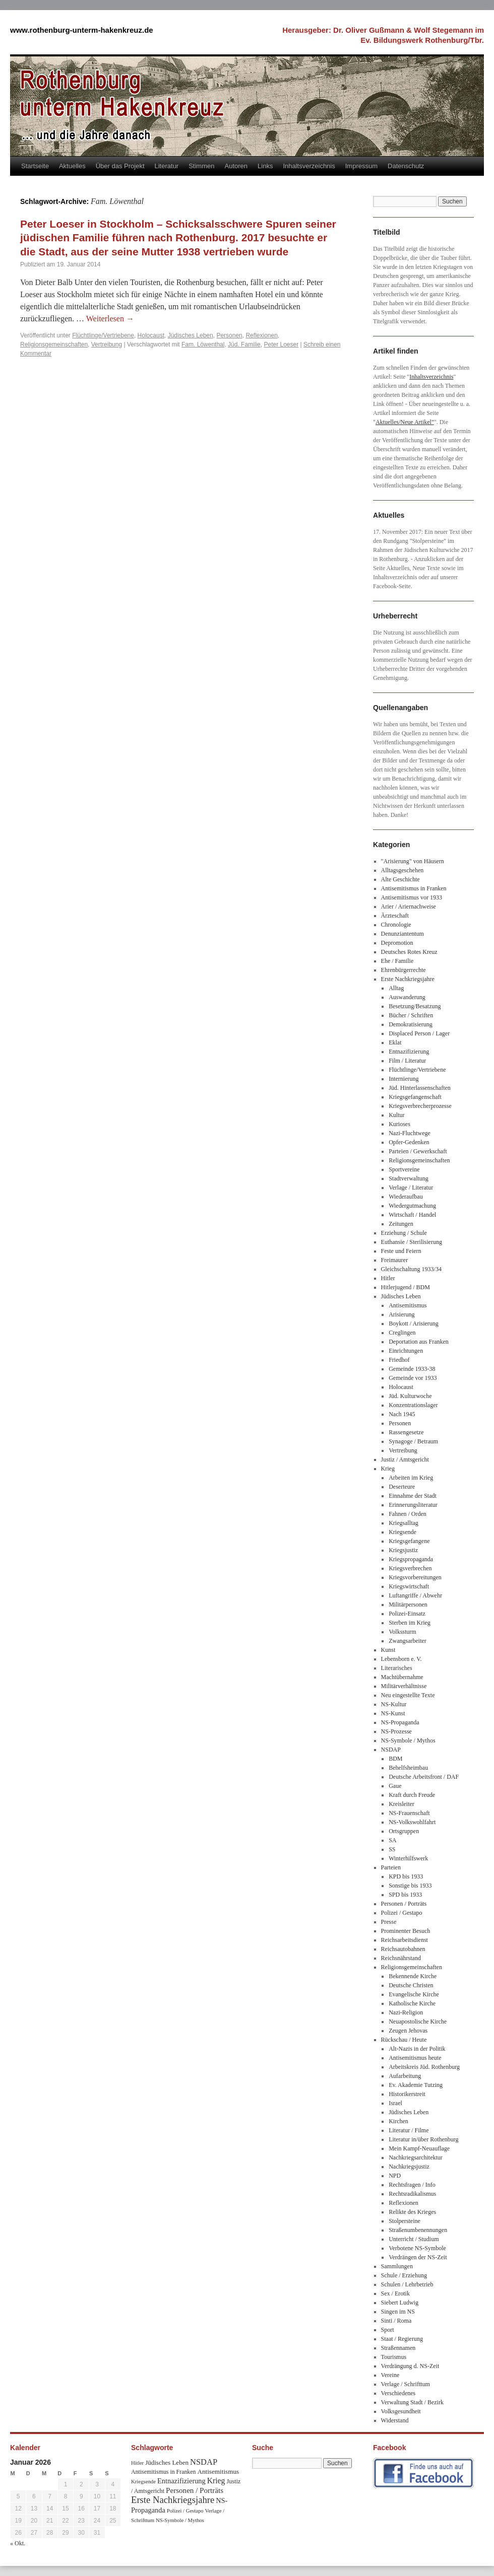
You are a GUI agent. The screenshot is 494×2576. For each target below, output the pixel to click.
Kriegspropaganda (411, 1559)
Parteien (391, 1867)
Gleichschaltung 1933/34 (411, 1269)
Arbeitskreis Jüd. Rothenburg (424, 2066)
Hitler (388, 1278)
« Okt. (17, 2543)
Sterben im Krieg (409, 1622)
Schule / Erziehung (404, 2275)
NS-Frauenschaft (409, 1813)
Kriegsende (402, 1532)
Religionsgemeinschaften (54, 344)
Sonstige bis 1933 (410, 1885)
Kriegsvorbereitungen (415, 1577)
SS (392, 1849)
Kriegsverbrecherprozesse (420, 1105)
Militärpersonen (408, 1604)
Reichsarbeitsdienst (404, 1939)
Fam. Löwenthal (202, 344)
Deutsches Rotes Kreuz (409, 951)
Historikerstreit (407, 2094)
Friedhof (399, 1359)
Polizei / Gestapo (401, 1912)
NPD (395, 2175)
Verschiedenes (398, 2393)
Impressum (361, 166)
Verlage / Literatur (411, 1187)
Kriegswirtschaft (409, 1586)
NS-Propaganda (400, 1722)
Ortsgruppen (404, 1831)
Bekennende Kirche (413, 1976)
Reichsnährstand (401, 1958)
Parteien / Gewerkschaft (418, 1151)
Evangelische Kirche (414, 1994)
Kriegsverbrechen (410, 1568)
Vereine (390, 2375)
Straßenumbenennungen (418, 2230)
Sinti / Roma (396, 2320)
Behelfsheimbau (408, 1767)
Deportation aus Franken (419, 1341)
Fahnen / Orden (407, 1513)
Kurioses (399, 1124)
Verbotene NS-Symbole (417, 2248)
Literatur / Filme (408, 2130)
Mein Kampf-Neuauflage (419, 2148)
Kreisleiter (401, 1803)
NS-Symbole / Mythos (408, 1740)
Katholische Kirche (412, 2003)
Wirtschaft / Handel (412, 1214)
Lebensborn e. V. (401, 1658)
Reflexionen (261, 335)
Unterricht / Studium (414, 2239)
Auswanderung (407, 997)
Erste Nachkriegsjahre (408, 979)
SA (392, 1840)
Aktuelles (72, 166)
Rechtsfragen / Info (412, 2184)
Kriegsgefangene (409, 1541)
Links (265, 166)
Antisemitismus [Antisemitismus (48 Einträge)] (218, 2471)
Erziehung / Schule (404, 1232)
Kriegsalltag (403, 1522)
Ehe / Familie (397, 960)
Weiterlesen (110, 318)
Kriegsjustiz (403, 1550)
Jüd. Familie (244, 344)
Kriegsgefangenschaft (415, 1096)
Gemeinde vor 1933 (413, 1377)
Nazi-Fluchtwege (409, 1133)
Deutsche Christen (411, 1985)
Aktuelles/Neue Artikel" (405, 422)
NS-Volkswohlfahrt (412, 1822)
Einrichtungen (406, 1350)
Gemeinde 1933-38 (412, 1368)
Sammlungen (397, 2266)
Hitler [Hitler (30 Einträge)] (137, 2463)
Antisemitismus (407, 1305)
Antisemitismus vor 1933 (411, 897)
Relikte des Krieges (412, 2211)
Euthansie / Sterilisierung (411, 1241)
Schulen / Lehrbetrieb (407, 2284)
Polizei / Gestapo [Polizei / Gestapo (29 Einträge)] (185, 2511)
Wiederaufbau (405, 1196)
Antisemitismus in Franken (414, 888)
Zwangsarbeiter (407, 1640)
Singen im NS (398, 2311)
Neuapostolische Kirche (418, 2021)
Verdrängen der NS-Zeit (418, 2257)
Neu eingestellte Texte (408, 1695)
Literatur (167, 166)
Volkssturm (402, 1631)
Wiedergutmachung (412, 1205)
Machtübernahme (402, 1677)
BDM (395, 1758)
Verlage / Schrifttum (405, 2384)
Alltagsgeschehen (402, 870)
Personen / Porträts (404, 1903)
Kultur (396, 1115)
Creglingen (402, 1332)
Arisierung (401, 1314)
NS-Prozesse (396, 1731)
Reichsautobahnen (403, 1949)
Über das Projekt (120, 166)
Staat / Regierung (402, 2338)
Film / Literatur (407, 1060)
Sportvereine (404, 1169)
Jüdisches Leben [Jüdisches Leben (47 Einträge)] (167, 2462)
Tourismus (394, 2356)
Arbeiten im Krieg (411, 1477)
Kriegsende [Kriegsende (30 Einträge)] (143, 2481)
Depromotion (397, 942)
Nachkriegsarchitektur (416, 2157)
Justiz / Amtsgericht (405, 1459)
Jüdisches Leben (190, 335)
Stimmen (201, 166)
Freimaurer (394, 1260)
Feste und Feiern (401, 1251)
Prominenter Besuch (405, 1930)
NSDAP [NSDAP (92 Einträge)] (203, 2462)
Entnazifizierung (409, 1051)
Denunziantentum (402, 933)
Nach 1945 (402, 1414)
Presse (389, 1921)
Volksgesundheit (401, 2411)
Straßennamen (398, 2347)
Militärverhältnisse (404, 1686)
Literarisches (396, 1668)
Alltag (396, 988)
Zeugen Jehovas (408, 2030)
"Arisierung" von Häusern (412, 861)
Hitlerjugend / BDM (405, 1287)
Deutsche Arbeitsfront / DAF (424, 1776)
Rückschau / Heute (404, 2039)
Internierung (403, 1078)
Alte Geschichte (400, 879)
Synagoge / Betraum (413, 1441)
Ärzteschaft (395, 915)
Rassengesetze (406, 1432)
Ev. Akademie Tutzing (416, 2084)
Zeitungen (401, 1223)
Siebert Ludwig (399, 2302)
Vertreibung (106, 344)
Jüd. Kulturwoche (410, 1396)
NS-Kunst (393, 1713)
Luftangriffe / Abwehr (415, 1595)
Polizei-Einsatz (407, 1613)
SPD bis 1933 (405, 1894)
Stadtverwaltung (408, 1178)
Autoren (236, 166)
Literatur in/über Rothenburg (423, 2139)
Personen (229, 335)
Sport (387, 2329)
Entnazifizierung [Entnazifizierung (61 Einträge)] (181, 2481)
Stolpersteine (404, 2220)
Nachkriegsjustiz (409, 2166)
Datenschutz (406, 166)
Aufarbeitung (405, 2075)
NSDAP (391, 1749)
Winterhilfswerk (408, 1858)
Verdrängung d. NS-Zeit (410, 2366)
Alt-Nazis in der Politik (417, 2048)
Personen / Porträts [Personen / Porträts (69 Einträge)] (194, 2490)
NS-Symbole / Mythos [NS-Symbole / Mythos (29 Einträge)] (180, 2520)
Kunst (388, 1649)
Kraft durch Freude (412, 1794)
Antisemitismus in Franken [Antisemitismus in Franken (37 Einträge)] (163, 2471)
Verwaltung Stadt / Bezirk (412, 2402)
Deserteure (402, 1486)
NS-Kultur (394, 1704)
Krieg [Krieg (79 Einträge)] (216, 2480)
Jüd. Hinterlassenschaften (420, 1087)
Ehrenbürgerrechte (403, 969)
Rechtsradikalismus (412, 2193)
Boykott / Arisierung (414, 1323)
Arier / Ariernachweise (408, 906)
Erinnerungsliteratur (413, 1504)
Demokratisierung (411, 1024)
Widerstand (395, 2420)
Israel (395, 2103)
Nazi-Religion (406, 2012)
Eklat (395, 1042)
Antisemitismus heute (415, 2057)
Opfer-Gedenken (409, 1142)
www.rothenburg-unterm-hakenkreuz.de (81, 30)
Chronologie (396, 924)
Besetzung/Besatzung (415, 1006)
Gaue (395, 1785)
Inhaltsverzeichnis (309, 166)
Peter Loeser (281, 344)
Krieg (388, 1468)
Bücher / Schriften (411, 1015)
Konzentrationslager (413, 1405)
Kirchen (398, 2121)
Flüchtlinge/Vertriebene (103, 335)
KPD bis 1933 (406, 1876)
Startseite (35, 166)
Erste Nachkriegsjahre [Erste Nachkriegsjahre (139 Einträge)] (172, 2499)
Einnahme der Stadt (413, 1495)
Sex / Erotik (395, 2293)
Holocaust (151, 335)
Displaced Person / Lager (419, 1033)
